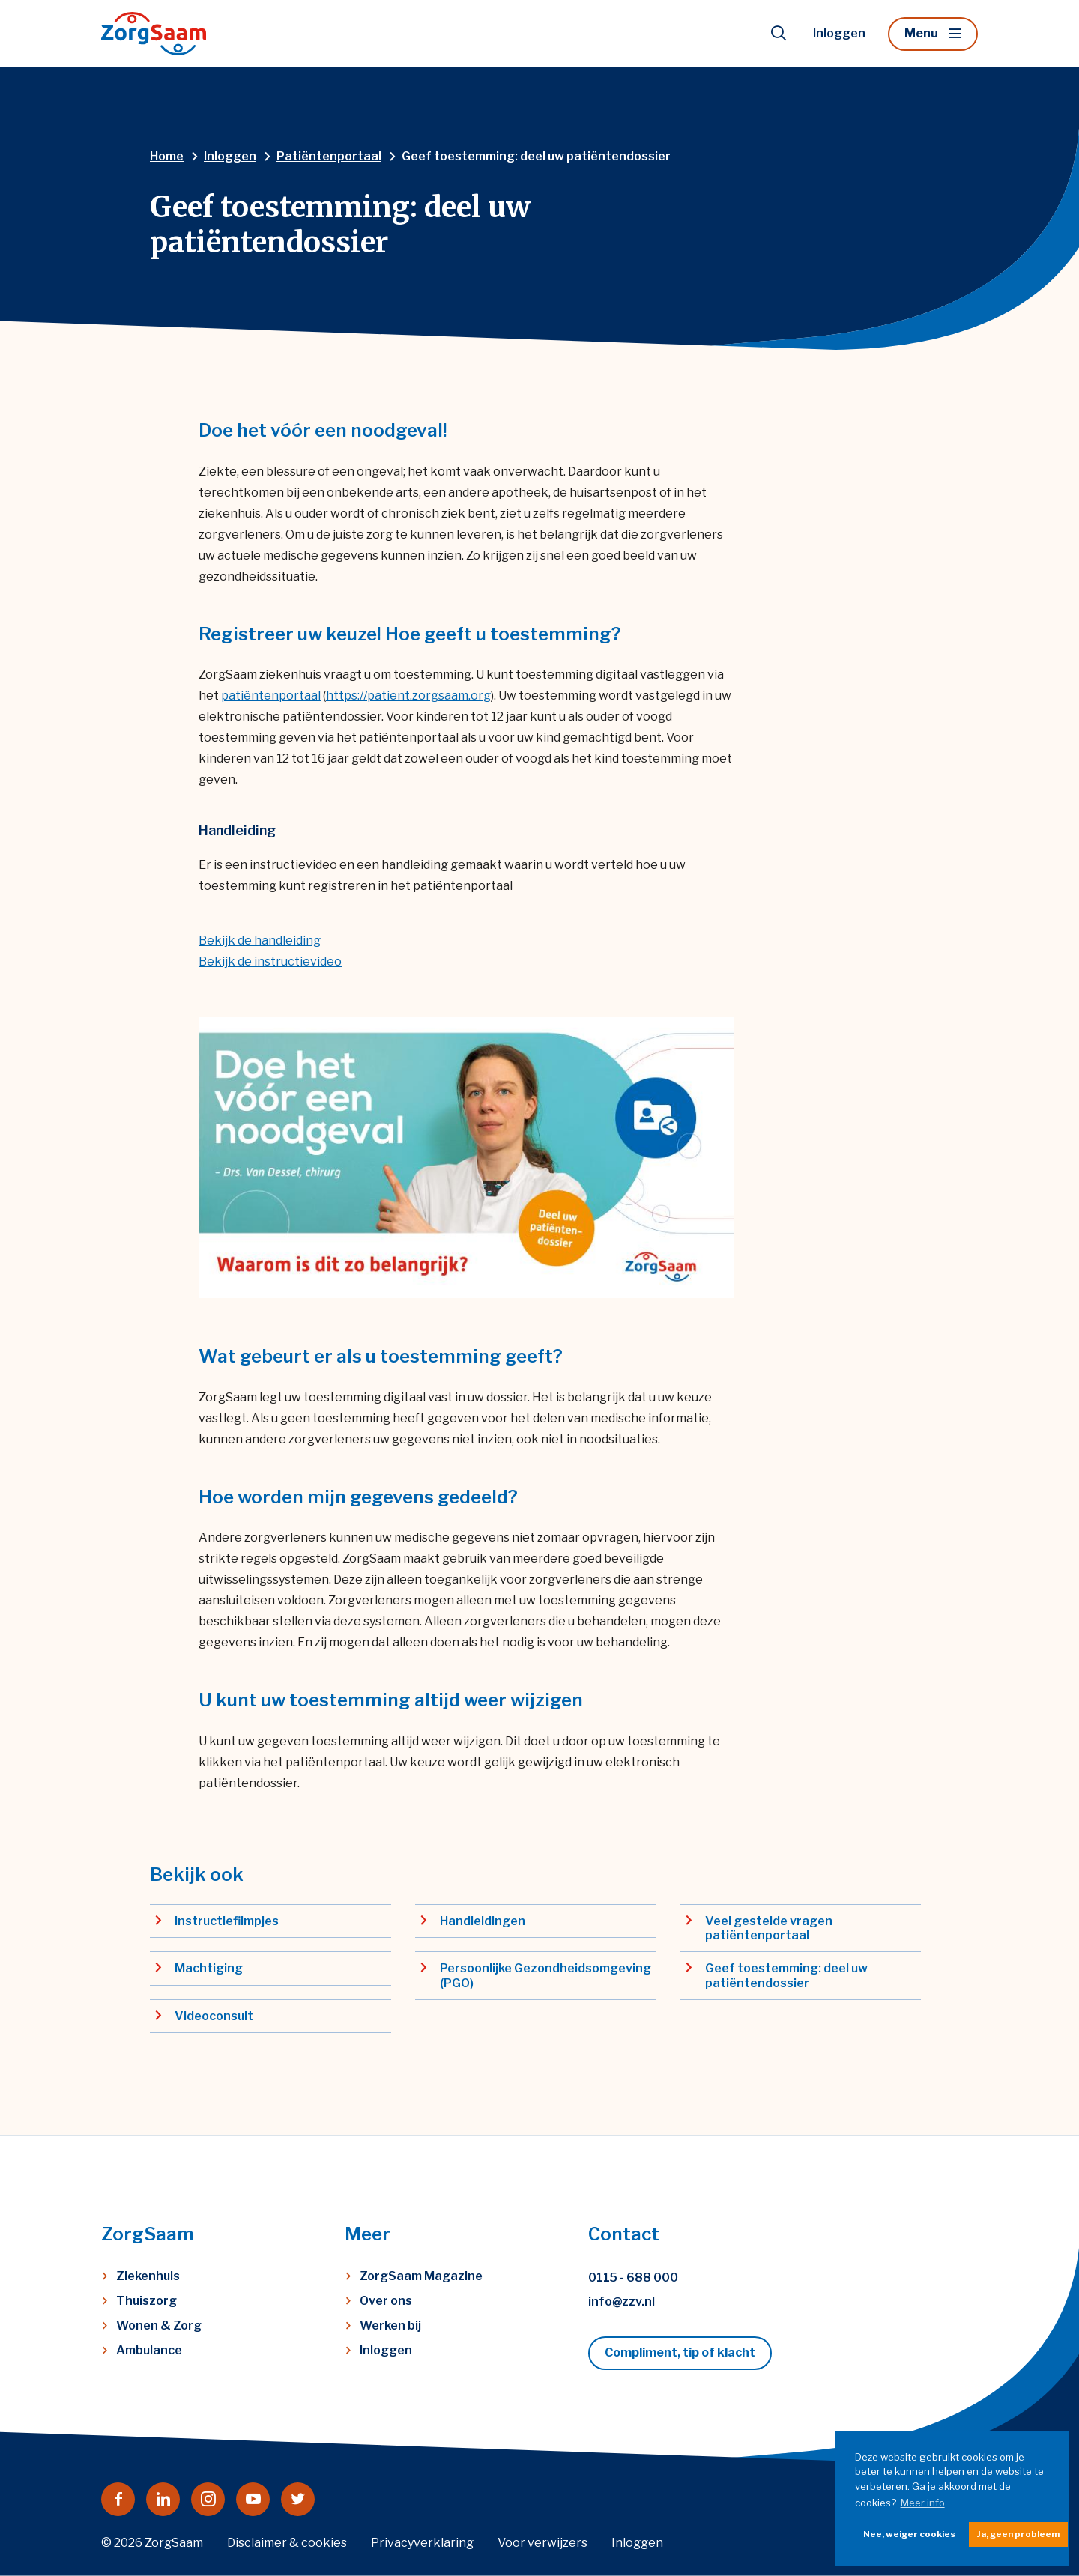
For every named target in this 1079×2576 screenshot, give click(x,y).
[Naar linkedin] (163, 2499)
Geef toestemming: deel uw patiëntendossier (786, 1975)
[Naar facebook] (118, 2499)
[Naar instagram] (208, 2499)
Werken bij (390, 2325)
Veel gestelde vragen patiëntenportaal (768, 1928)
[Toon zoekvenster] (779, 33)
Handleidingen (482, 1921)
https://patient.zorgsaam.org (408, 695)
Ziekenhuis (148, 2276)
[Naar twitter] (298, 2499)
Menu (921, 33)
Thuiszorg (146, 2301)
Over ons (386, 2301)
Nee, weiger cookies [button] (909, 2534)
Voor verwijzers (542, 2543)
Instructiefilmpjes (227, 1921)
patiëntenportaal (271, 695)
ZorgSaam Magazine (421, 2276)
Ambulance (149, 2350)
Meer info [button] (923, 2503)
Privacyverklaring (422, 2543)
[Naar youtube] (253, 2499)
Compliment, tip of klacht (680, 2352)
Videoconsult (214, 2016)
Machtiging (209, 1968)
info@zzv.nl (621, 2301)
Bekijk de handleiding (260, 940)
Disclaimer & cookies (287, 2543)
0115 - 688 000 (633, 2277)
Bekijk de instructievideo (270, 961)
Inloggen (839, 33)
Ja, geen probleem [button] (1018, 2534)
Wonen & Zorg (159, 2325)
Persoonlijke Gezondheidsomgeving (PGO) (545, 1975)
